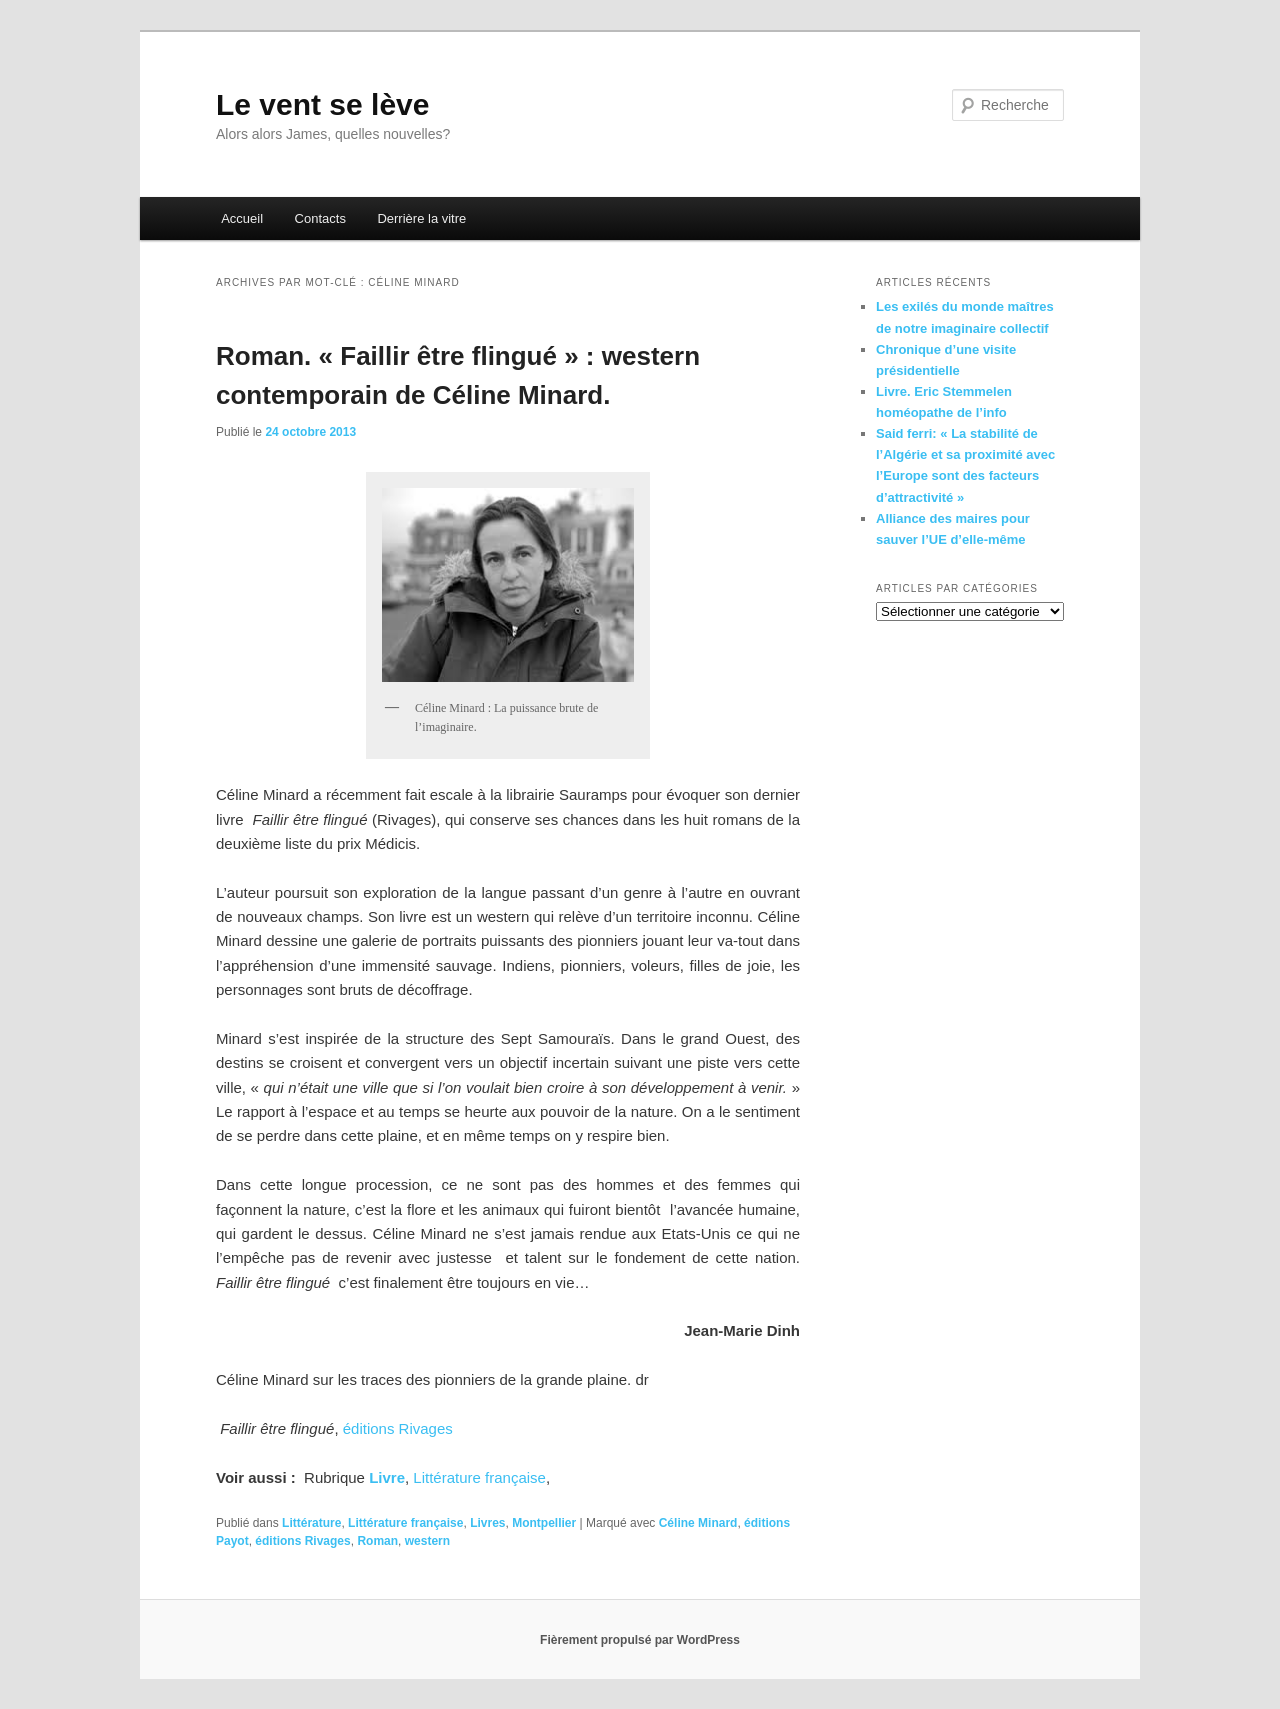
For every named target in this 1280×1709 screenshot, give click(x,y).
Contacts (320, 218)
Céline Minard (698, 1523)
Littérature (311, 1523)
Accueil (242, 218)
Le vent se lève (322, 104)
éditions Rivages (398, 1428)
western (427, 1541)
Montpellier (544, 1523)
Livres (487, 1523)
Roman (377, 1541)
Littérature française (479, 1477)
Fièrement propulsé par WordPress (640, 1640)
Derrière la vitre (421, 218)
